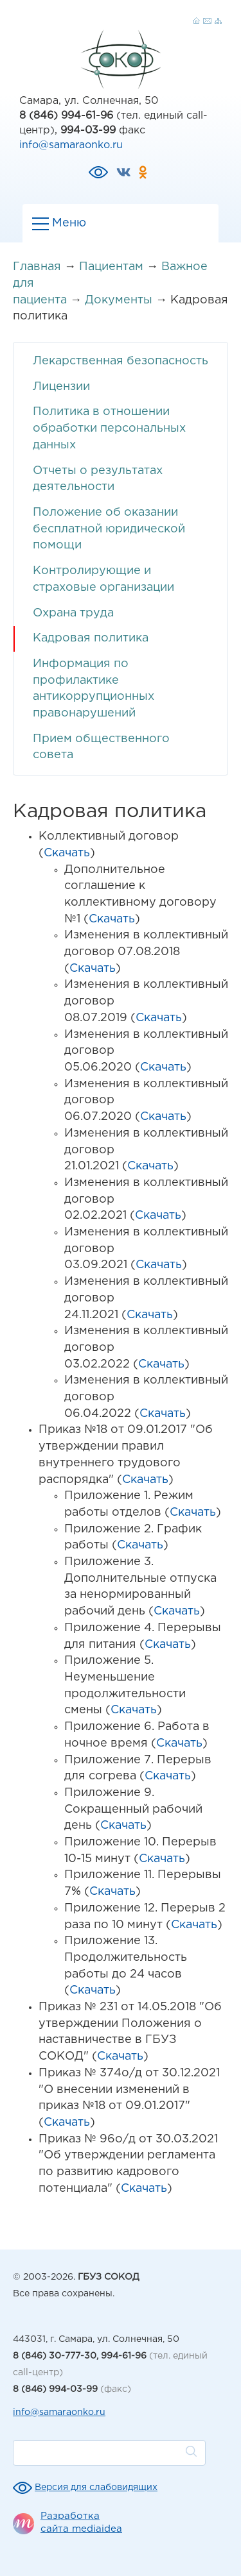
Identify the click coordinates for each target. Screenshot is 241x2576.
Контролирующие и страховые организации (103, 579)
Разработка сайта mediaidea (81, 2522)
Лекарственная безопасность (120, 361)
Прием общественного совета (101, 747)
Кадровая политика (90, 638)
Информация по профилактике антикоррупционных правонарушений (93, 688)
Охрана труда (73, 613)
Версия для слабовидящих (96, 2487)
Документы (118, 300)
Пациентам (111, 267)
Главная (37, 267)
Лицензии (61, 387)
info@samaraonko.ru (71, 145)
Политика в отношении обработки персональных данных (109, 428)
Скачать (67, 853)
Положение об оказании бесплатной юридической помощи (109, 528)
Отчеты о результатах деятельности (98, 479)
